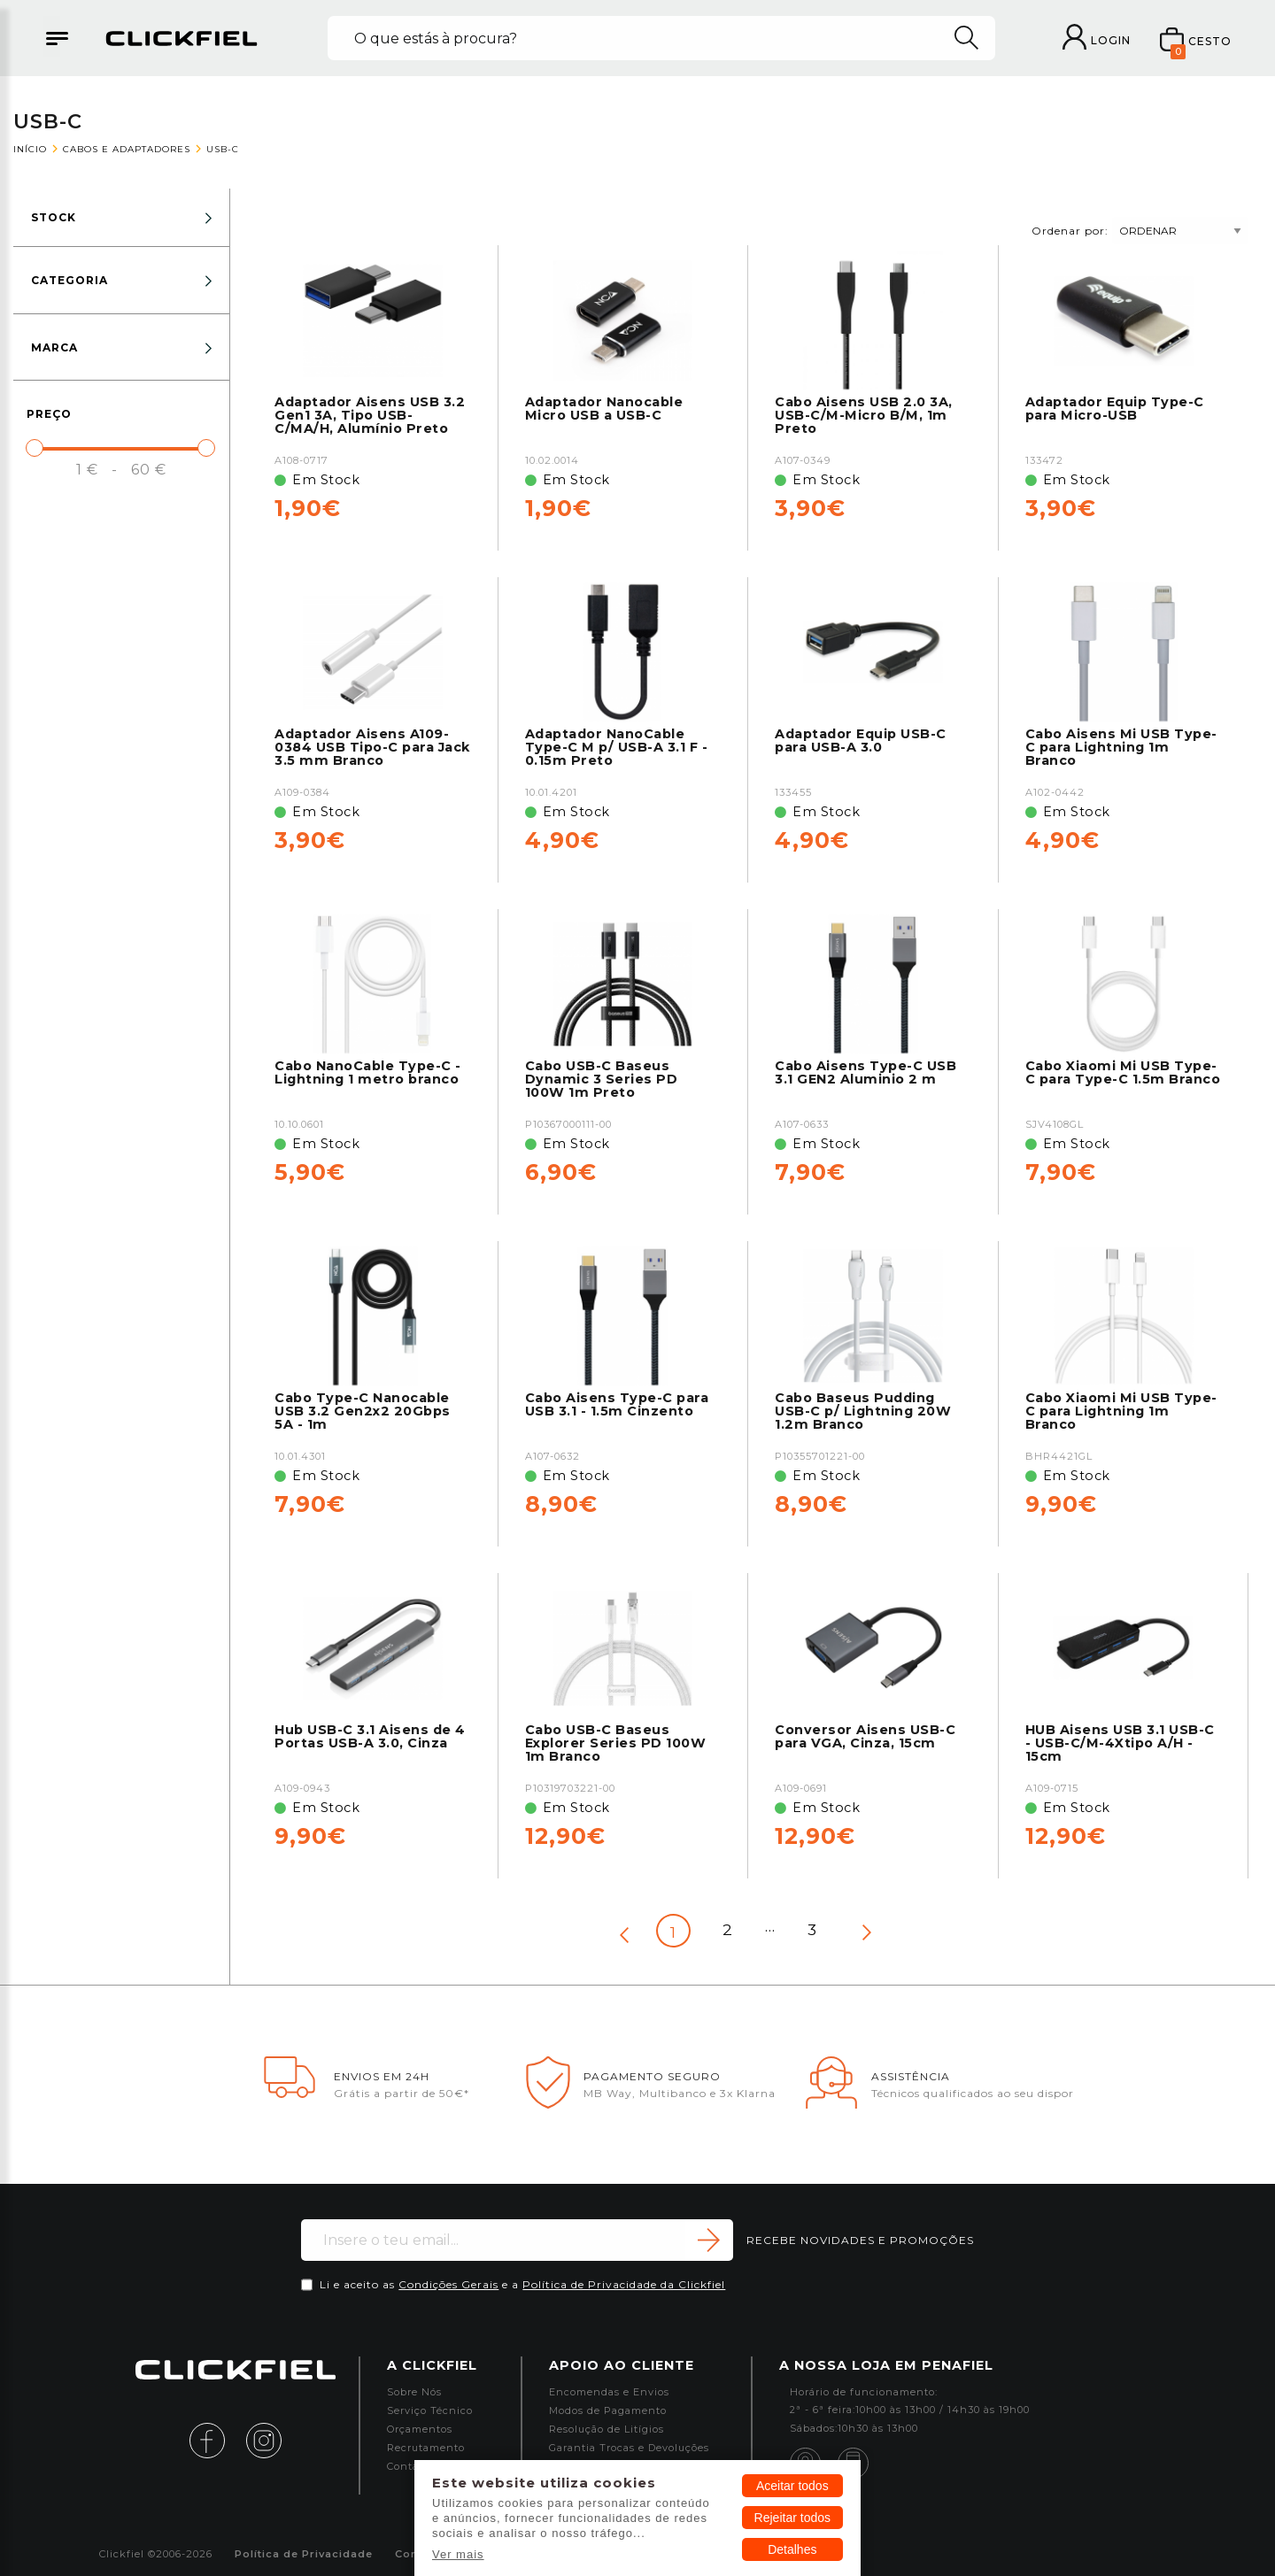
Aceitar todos (792, 2486)
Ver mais (458, 2554)
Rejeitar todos (792, 2517)
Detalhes (792, 2549)
